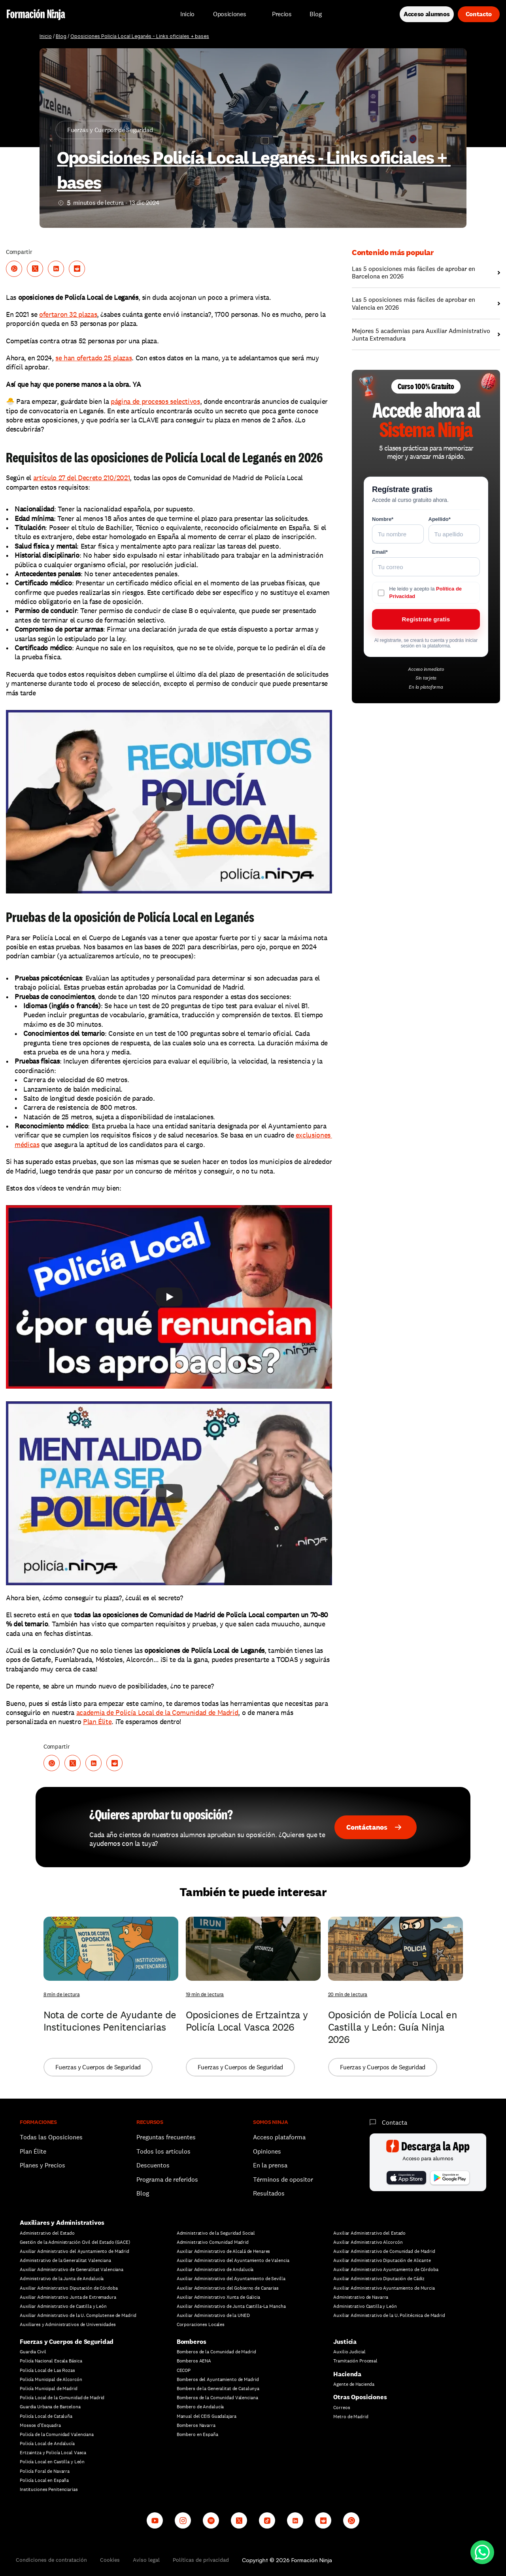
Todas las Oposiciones (51, 2137)
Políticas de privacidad (201, 2559)
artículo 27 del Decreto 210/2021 (81, 477)
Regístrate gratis (426, 619)
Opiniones (267, 2151)
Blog (61, 36)
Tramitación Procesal (355, 2361)
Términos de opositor (283, 2179)
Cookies (110, 2559)
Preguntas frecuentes (166, 2137)
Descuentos (153, 2165)
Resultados (269, 2193)
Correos (341, 2407)
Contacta (394, 2122)
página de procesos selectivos (155, 401)
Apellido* (440, 519)
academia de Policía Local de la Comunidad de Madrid (157, 1712)
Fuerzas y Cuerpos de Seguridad (66, 2342)
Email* (380, 552)
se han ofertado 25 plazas (93, 357)
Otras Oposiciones (360, 2397)
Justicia (345, 2342)
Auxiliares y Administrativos (62, 2222)
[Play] (169, 801)
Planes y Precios (42, 2165)
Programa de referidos (167, 2179)
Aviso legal (146, 2559)
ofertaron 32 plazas (68, 314)
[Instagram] (183, 2520)
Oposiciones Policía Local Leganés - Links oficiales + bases (139, 36)
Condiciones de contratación (51, 2559)
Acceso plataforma (279, 2137)
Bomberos (191, 2342)
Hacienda (347, 2374)
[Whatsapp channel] (351, 2520)
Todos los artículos (163, 2151)
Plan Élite (97, 1721)
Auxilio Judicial (349, 2352)
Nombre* (382, 519)
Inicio (46, 36)
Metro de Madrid (350, 2416)
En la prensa (270, 2165)
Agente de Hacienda (353, 2384)
